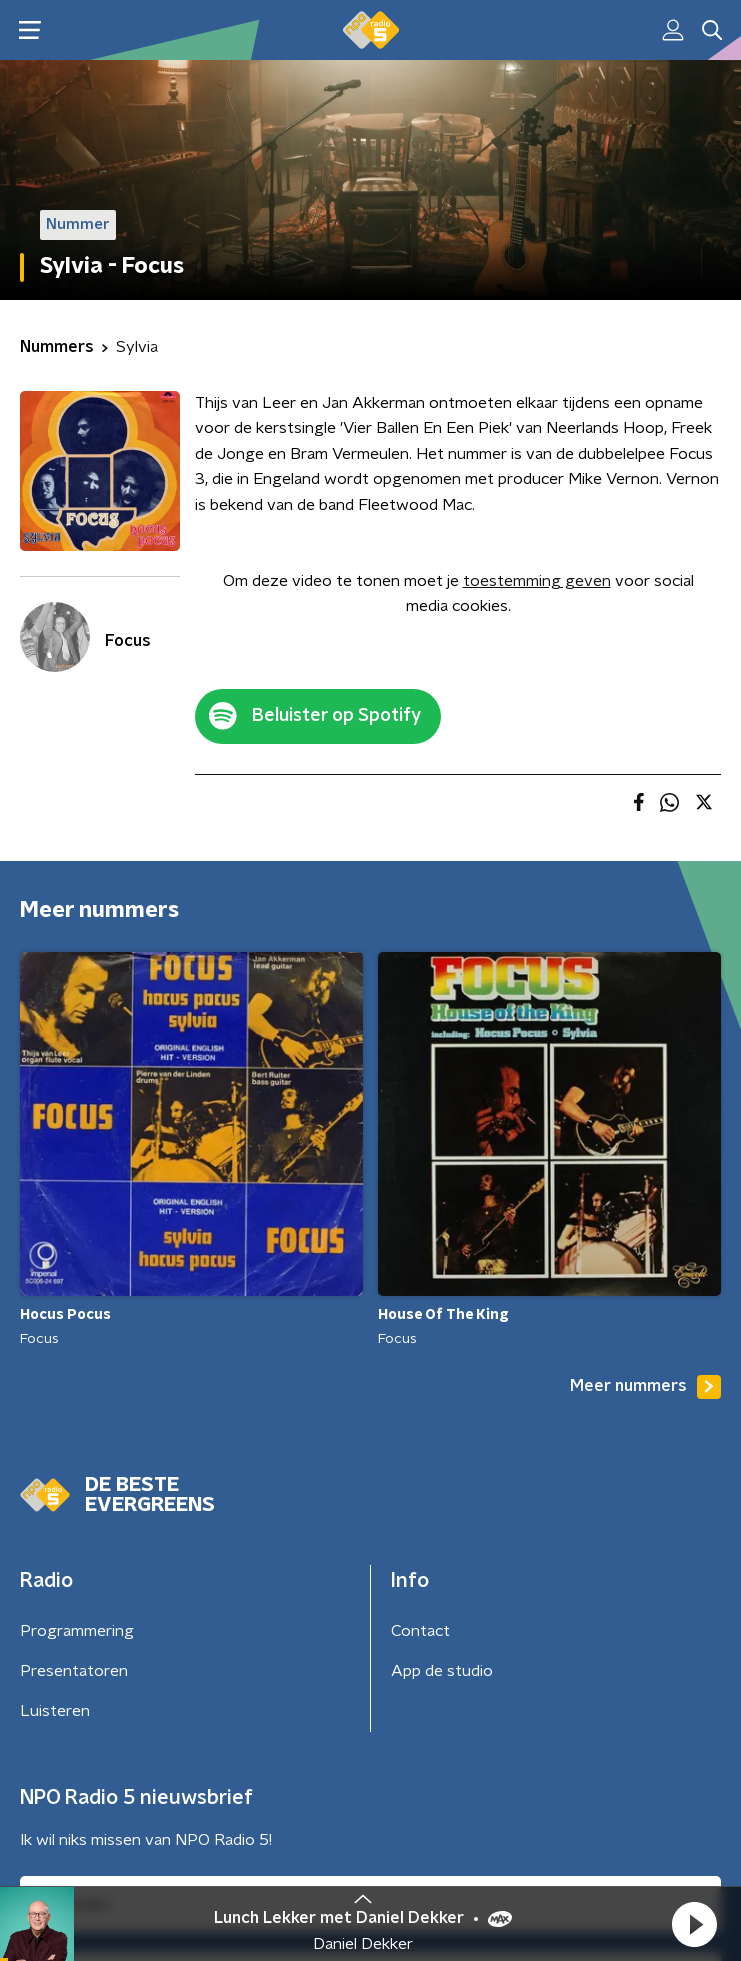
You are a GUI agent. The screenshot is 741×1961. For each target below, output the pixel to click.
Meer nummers (645, 1387)
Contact (420, 1631)
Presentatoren (74, 1671)
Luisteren (55, 1711)
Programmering (77, 1631)
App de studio (442, 1671)
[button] (694, 1924)
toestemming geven (537, 581)
